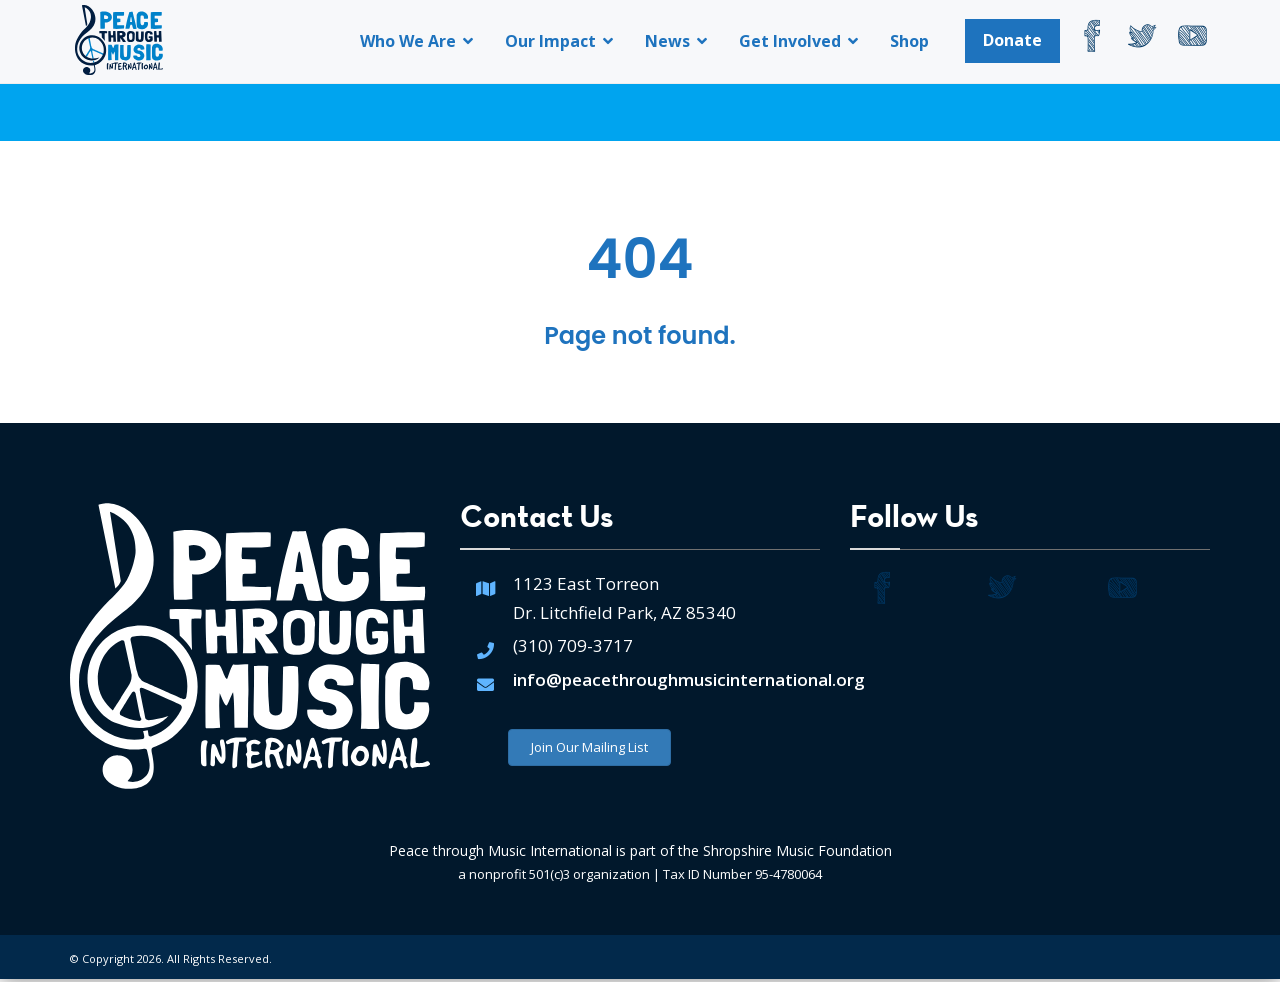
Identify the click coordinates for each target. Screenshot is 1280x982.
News (676, 41)
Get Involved (798, 41)
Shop (909, 41)
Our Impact (559, 41)
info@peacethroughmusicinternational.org (689, 682)
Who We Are (416, 41)
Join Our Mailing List (589, 750)
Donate (1012, 40)
